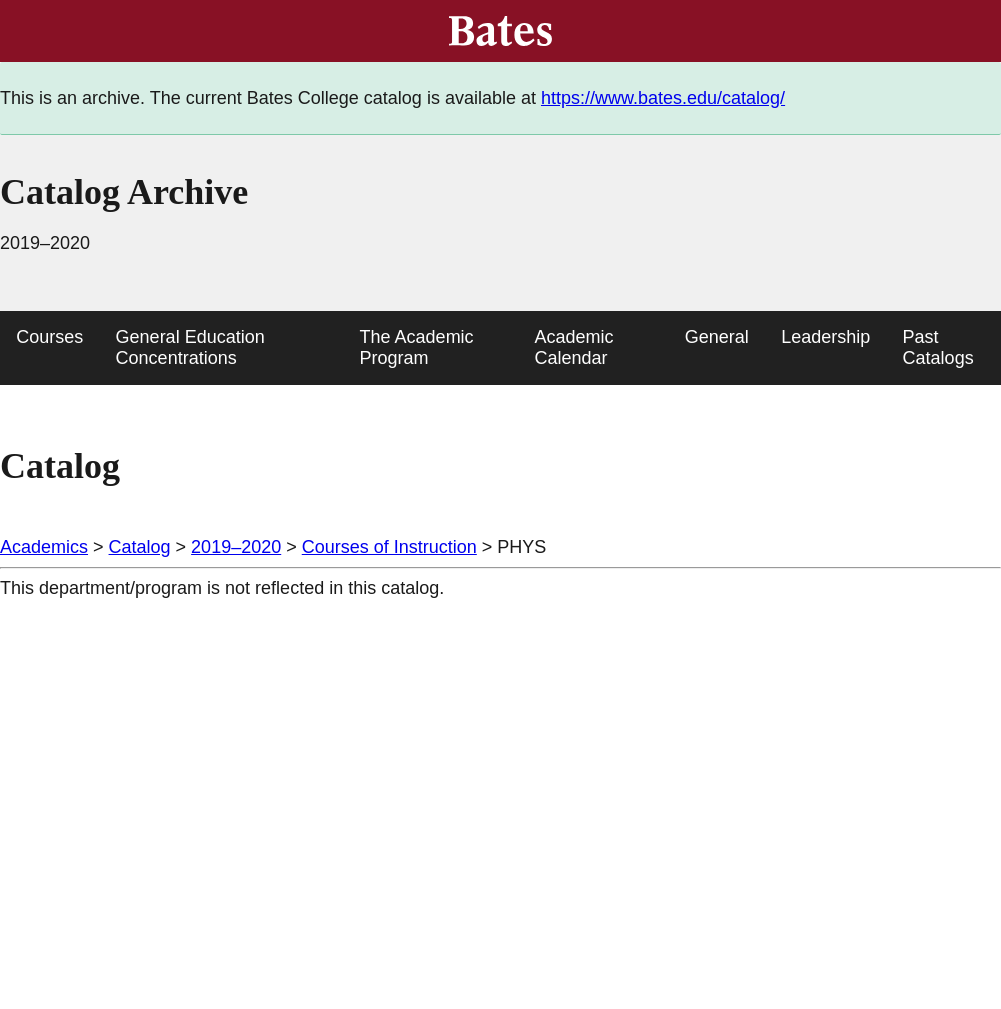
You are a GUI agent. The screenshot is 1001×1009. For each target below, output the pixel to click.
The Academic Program (417, 347)
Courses (49, 337)
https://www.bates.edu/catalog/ (663, 98)
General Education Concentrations (190, 347)
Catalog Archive (124, 192)
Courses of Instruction (389, 547)
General (717, 337)
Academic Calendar (573, 347)
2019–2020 (236, 547)
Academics (44, 547)
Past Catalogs (938, 347)
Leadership (825, 337)
